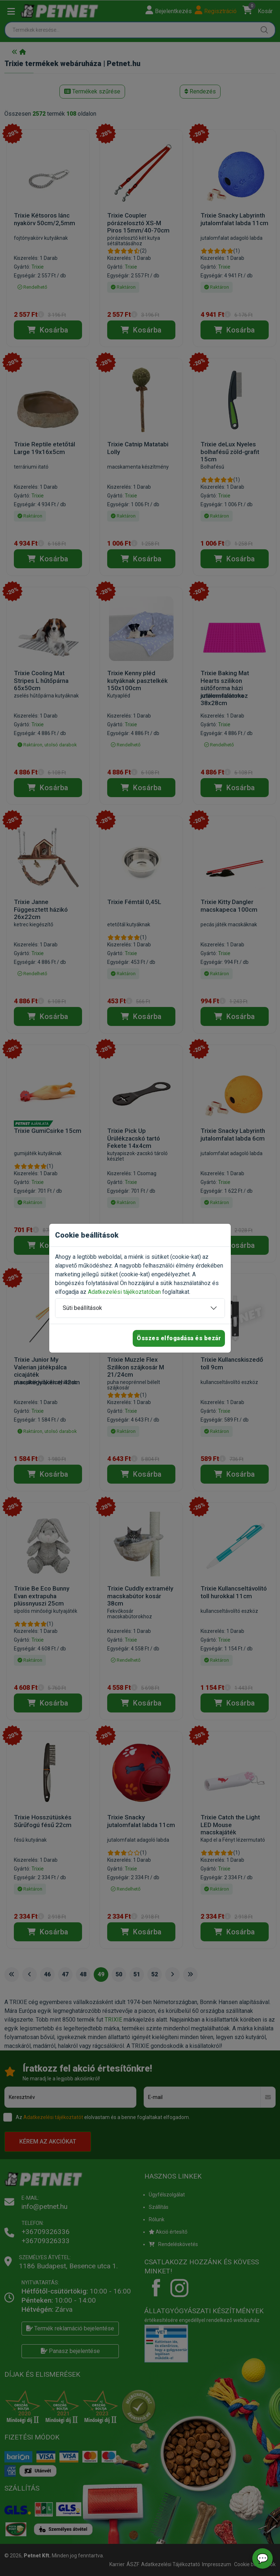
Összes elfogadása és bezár (179, 1338)
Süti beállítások (82, 1307)
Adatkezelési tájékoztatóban (124, 1291)
